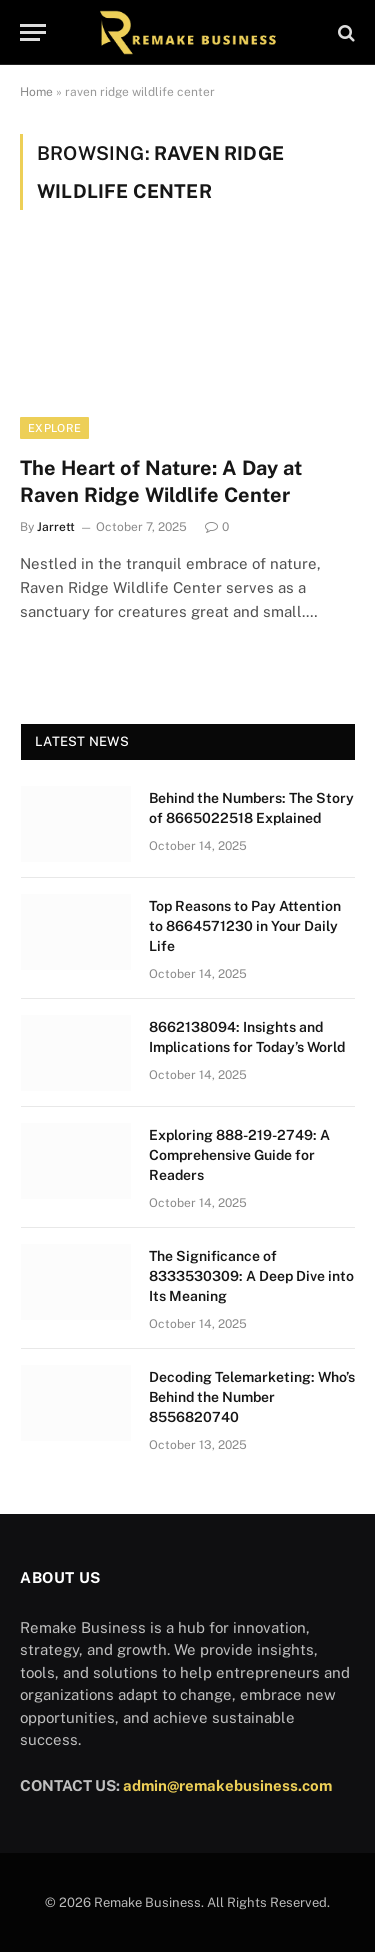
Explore (54, 428)
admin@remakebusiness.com (227, 1785)
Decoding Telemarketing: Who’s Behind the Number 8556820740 (252, 1397)
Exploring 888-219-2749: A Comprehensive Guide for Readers (239, 1155)
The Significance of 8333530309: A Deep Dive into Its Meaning (251, 1276)
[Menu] (33, 32)
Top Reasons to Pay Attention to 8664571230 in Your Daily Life (245, 926)
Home (36, 92)
